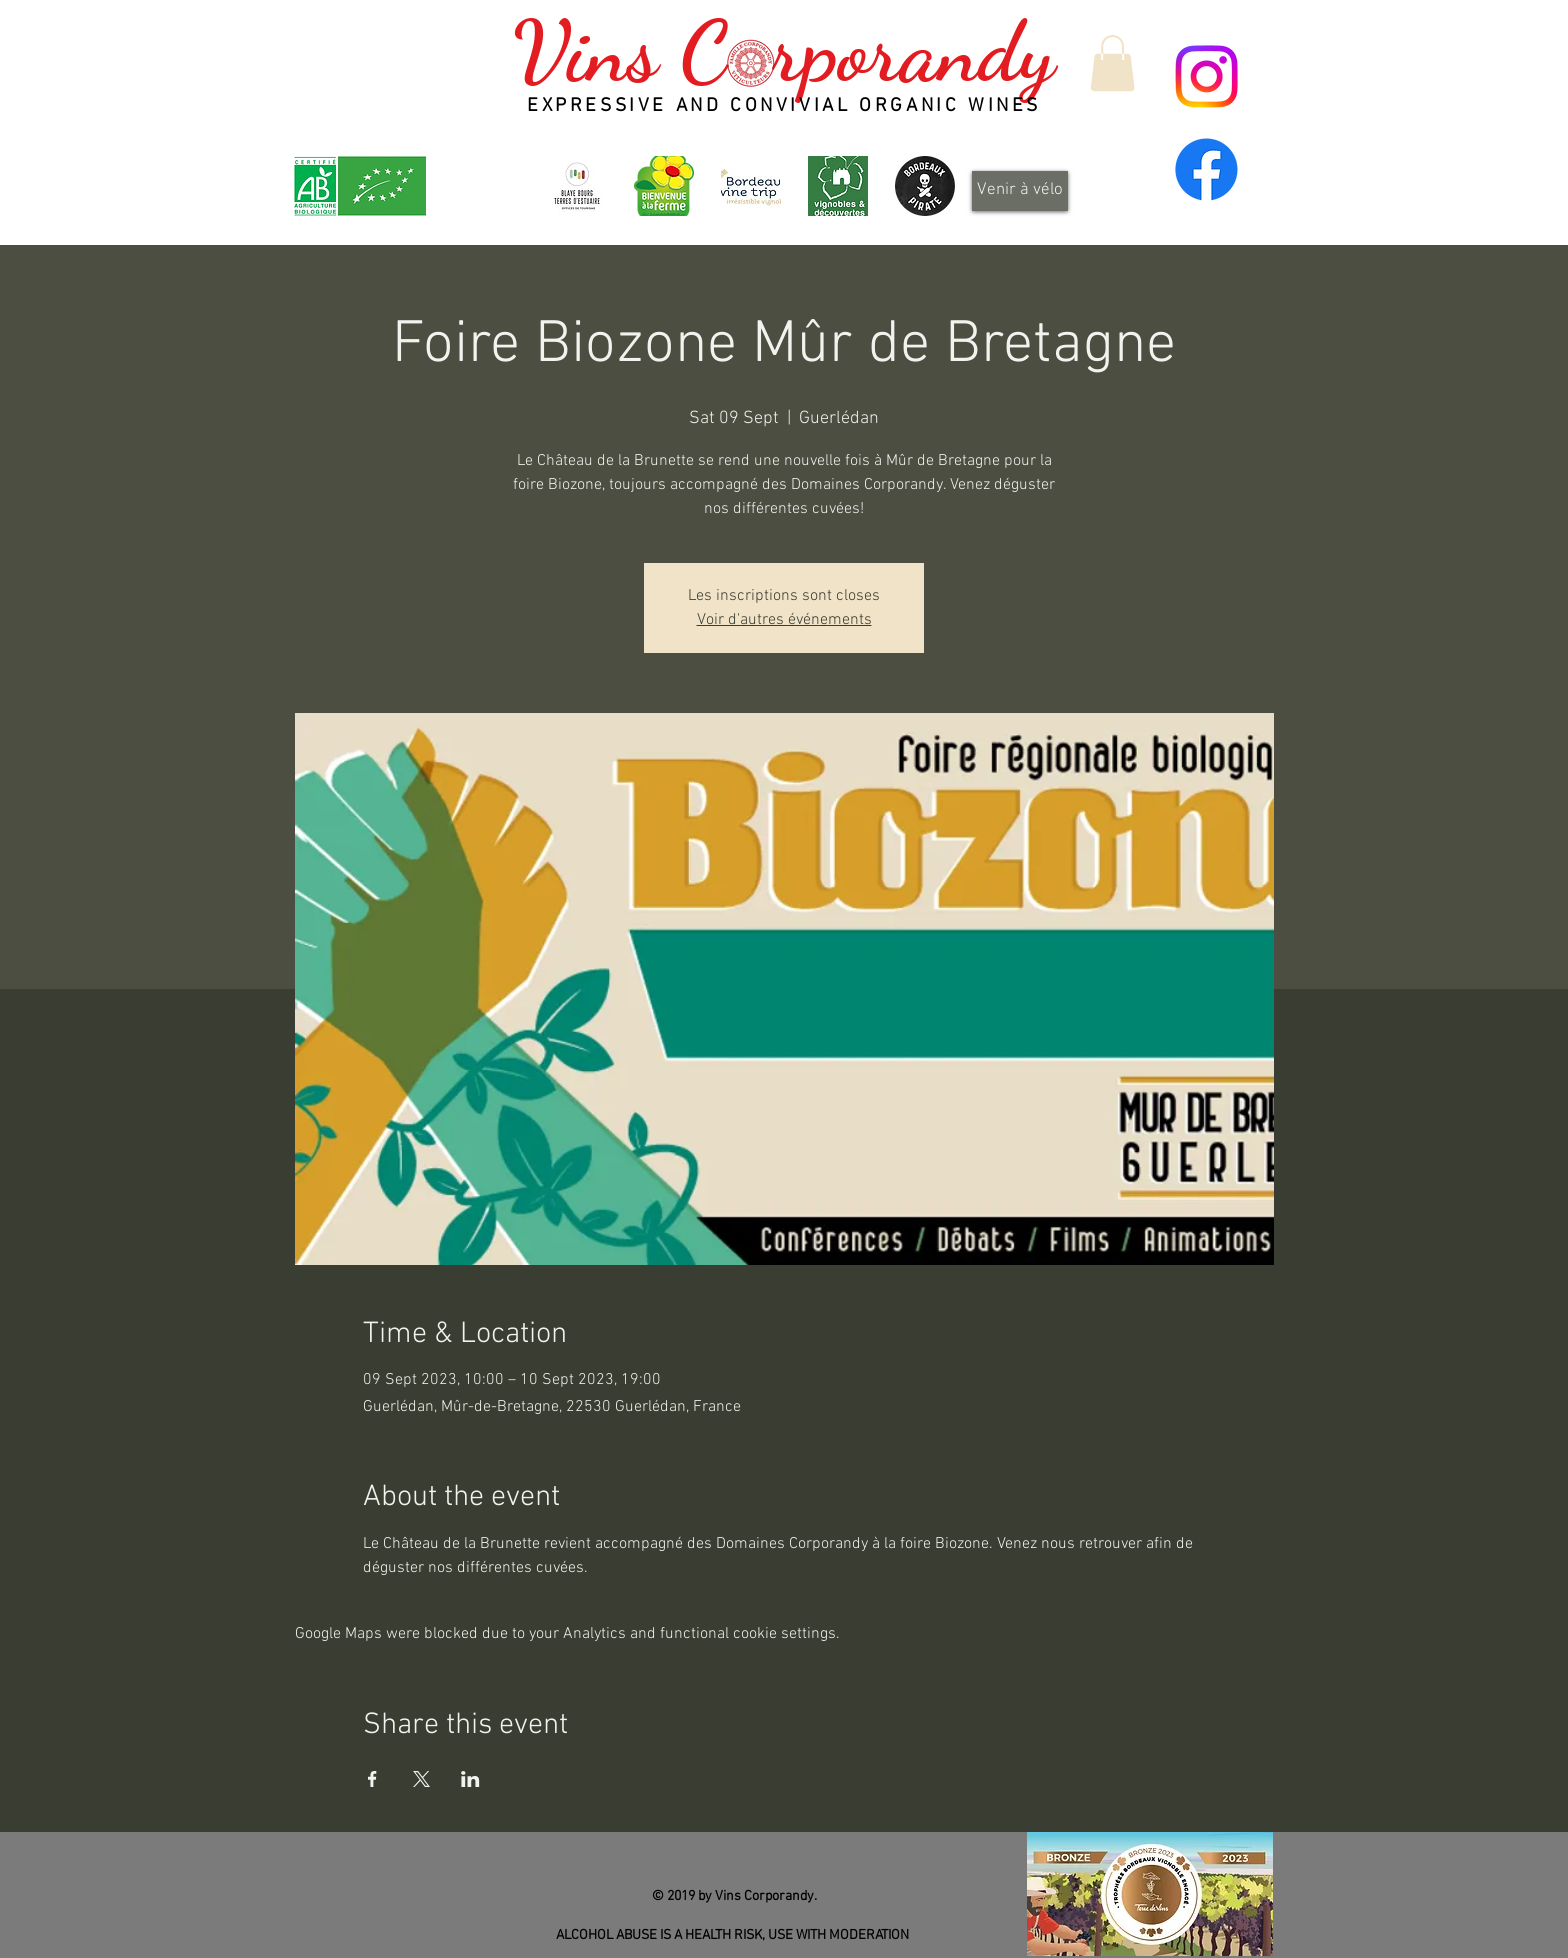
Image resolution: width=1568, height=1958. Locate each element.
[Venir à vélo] (1020, 191)
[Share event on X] (421, 1779)
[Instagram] (1206, 76)
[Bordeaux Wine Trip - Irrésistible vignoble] (751, 186)
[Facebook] (1206, 169)
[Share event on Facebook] (372, 1779)
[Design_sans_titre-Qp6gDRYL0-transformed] (925, 186)
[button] (1112, 63)
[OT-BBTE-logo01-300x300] (577, 186)
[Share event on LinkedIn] (470, 1779)
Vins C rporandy (783, 52)
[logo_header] (664, 186)
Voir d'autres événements (784, 620)
